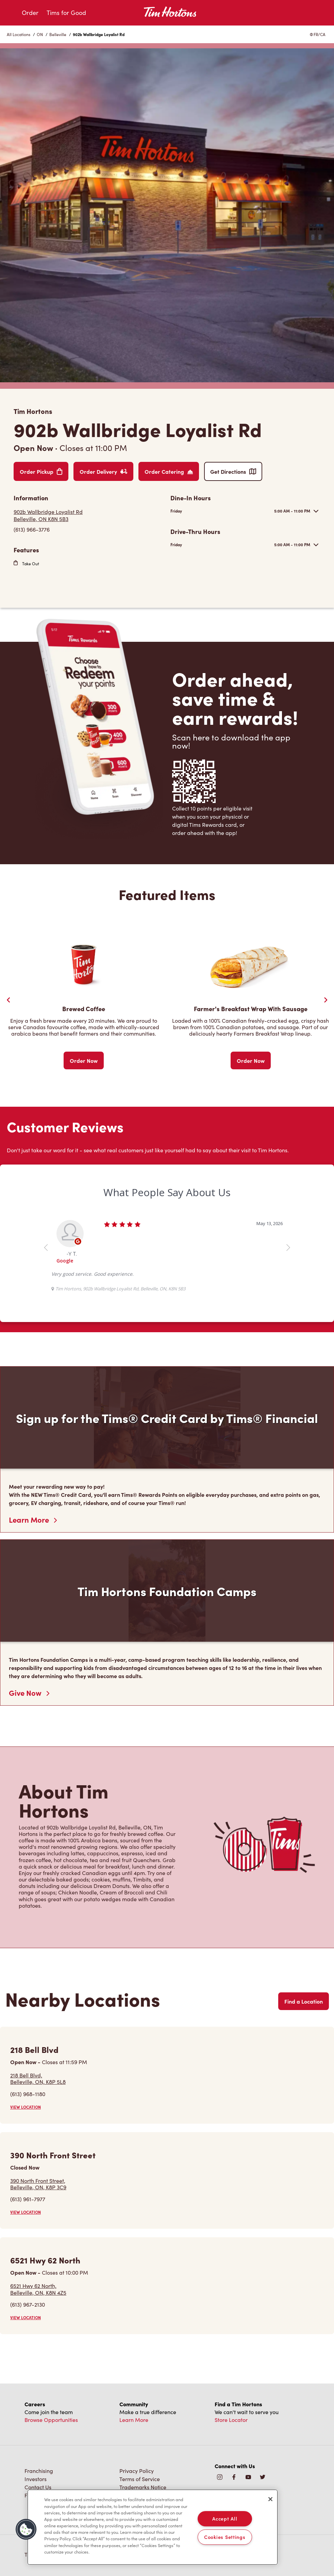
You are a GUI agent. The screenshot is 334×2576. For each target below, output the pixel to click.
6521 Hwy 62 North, (38, 2288)
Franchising (38, 2470)
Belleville (57, 34)
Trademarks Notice (142, 2487)
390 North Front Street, (38, 2183)
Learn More (33, 1520)
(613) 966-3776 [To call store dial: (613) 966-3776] (32, 529)
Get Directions (233, 471)
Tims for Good (66, 13)
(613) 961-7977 (27, 2199)
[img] (262, 2477)
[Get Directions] (89, 515)
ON (40, 34)
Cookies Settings (225, 2536)
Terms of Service (139, 2478)
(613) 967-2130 (27, 2304)
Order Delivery (103, 471)
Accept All (224, 2518)
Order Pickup (41, 471)
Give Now (29, 1693)
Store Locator (231, 2419)
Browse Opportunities (51, 2419)
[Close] (270, 2499)
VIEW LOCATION (25, 2107)
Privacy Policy (136, 2470)
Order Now (84, 1060)
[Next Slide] (325, 1000)
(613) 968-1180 (27, 2093)
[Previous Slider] (8, 1000)
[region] (152, 2527)
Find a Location (303, 2001)
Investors (35, 2478)
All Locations (18, 34)
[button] (26, 2529)
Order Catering (169, 471)
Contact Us (37, 2487)
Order (30, 13)
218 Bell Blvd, (38, 2078)
